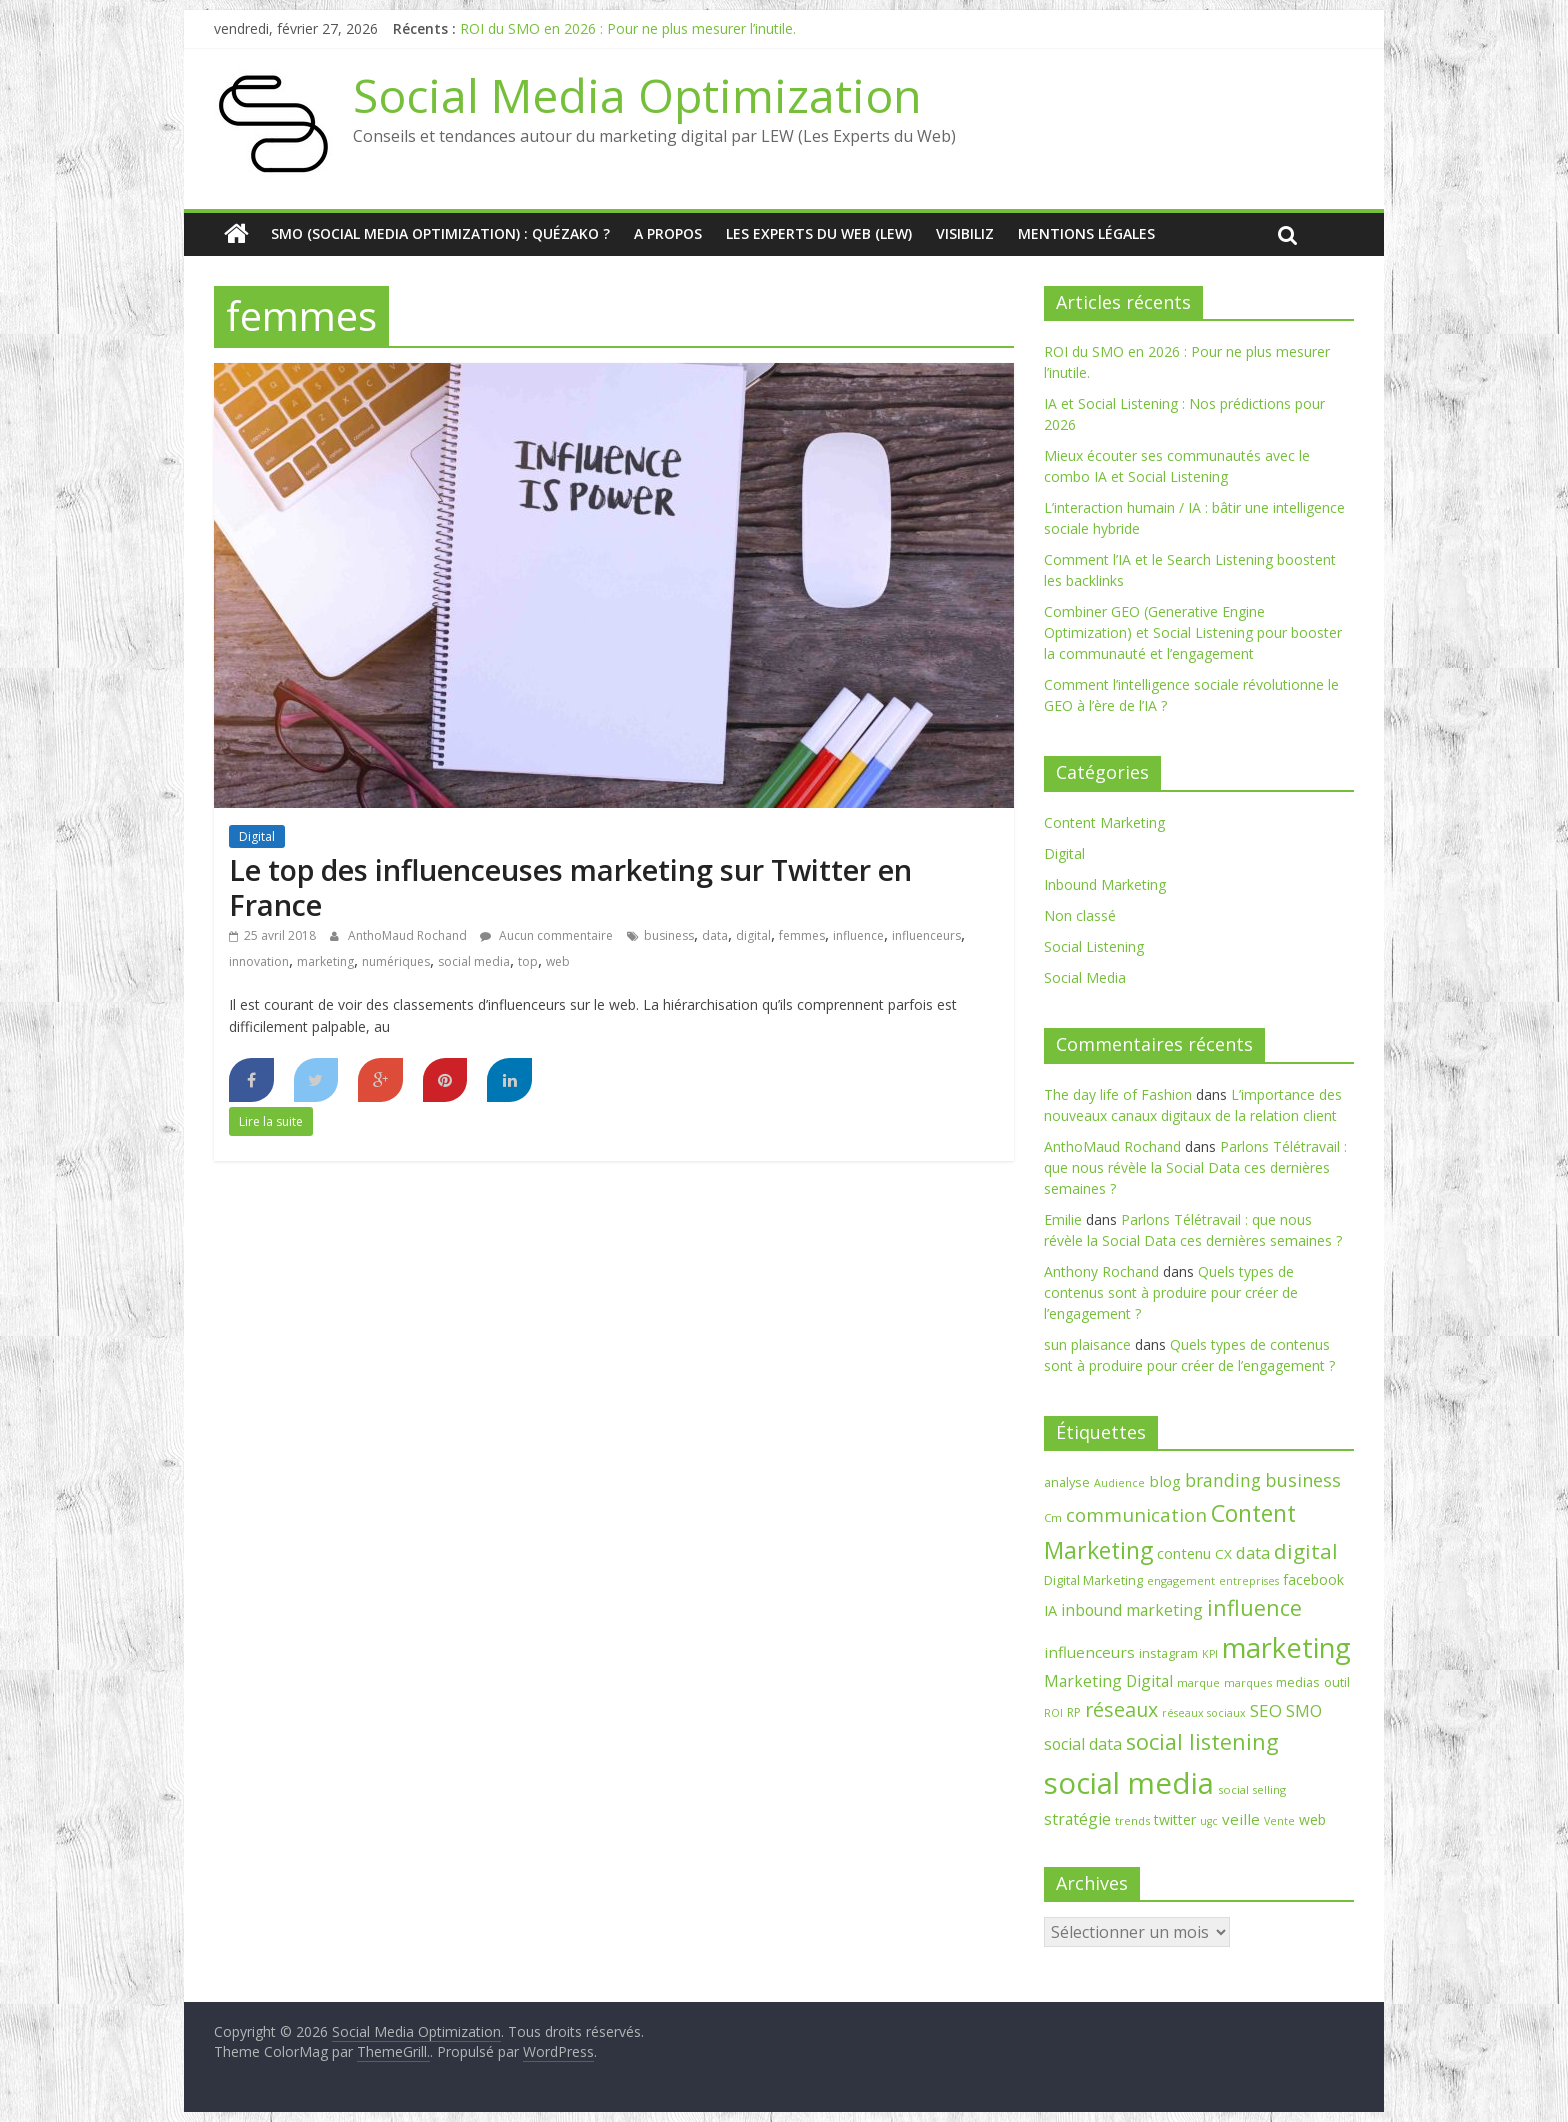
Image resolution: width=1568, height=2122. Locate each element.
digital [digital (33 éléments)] (1306, 1551)
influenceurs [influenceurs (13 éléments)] (1089, 1652)
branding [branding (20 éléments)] (1223, 1480)
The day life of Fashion (1118, 1094)
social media (474, 961)
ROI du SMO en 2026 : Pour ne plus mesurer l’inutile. (628, 28)
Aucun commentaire (546, 935)
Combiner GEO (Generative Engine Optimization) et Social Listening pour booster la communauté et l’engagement (1193, 632)
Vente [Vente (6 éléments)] (1279, 1821)
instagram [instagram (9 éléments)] (1168, 1653)
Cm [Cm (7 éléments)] (1053, 1517)
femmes (802, 935)
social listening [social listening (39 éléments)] (1202, 1741)
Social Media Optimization (637, 95)
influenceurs (926, 935)
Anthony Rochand (1101, 1271)
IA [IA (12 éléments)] (1050, 1610)
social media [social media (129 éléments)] (1129, 1783)
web (558, 961)
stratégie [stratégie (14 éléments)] (1077, 1819)
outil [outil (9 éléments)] (1337, 1682)
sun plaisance (1087, 1344)
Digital (257, 836)
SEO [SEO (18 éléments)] (1266, 1710)
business (669, 935)
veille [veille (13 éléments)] (1241, 1819)
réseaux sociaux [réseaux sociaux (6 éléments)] (1204, 1713)
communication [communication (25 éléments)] (1136, 1515)
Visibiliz (965, 233)
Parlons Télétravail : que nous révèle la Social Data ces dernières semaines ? (1195, 1167)
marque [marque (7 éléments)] (1198, 1682)
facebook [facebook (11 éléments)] (1313, 1579)
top (528, 961)
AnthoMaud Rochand (409, 935)
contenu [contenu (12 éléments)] (1184, 1553)
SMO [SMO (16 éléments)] (1304, 1711)
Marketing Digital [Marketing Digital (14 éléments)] (1108, 1681)
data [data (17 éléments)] (1253, 1552)
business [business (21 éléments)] (1303, 1480)
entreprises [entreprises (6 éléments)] (1249, 1581)
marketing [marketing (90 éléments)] (1286, 1647)
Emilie (1063, 1219)
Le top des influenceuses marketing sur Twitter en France (570, 887)
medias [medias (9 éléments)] (1298, 1682)
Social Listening (1094, 946)
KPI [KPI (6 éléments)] (1210, 1654)
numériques (396, 961)
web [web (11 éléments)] (1312, 1819)
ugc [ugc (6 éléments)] (1209, 1821)
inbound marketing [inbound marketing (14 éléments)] (1132, 1610)
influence (858, 935)
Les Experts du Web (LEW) (819, 233)
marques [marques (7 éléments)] (1248, 1682)
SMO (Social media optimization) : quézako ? (440, 233)
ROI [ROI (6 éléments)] (1053, 1713)
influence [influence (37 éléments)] (1254, 1607)
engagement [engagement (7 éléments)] (1181, 1580)
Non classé (1080, 915)
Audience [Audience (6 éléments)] (1119, 1483)
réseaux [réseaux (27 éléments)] (1121, 1709)
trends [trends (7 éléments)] (1132, 1820)
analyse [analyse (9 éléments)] (1067, 1482)
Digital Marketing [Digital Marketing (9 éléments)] (1093, 1580)
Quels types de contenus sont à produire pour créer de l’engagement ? (1171, 1292)
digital (753, 935)
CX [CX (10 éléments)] (1223, 1554)
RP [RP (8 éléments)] (1074, 1712)
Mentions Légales (1086, 233)
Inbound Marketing (1105, 884)
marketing (325, 961)
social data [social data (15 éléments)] (1083, 1744)
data (715, 935)
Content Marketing (1104, 822)
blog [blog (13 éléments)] (1165, 1481)
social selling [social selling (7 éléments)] (1252, 1789)
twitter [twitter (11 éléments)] (1175, 1819)
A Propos (668, 233)
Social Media (1085, 977)
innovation (259, 961)
